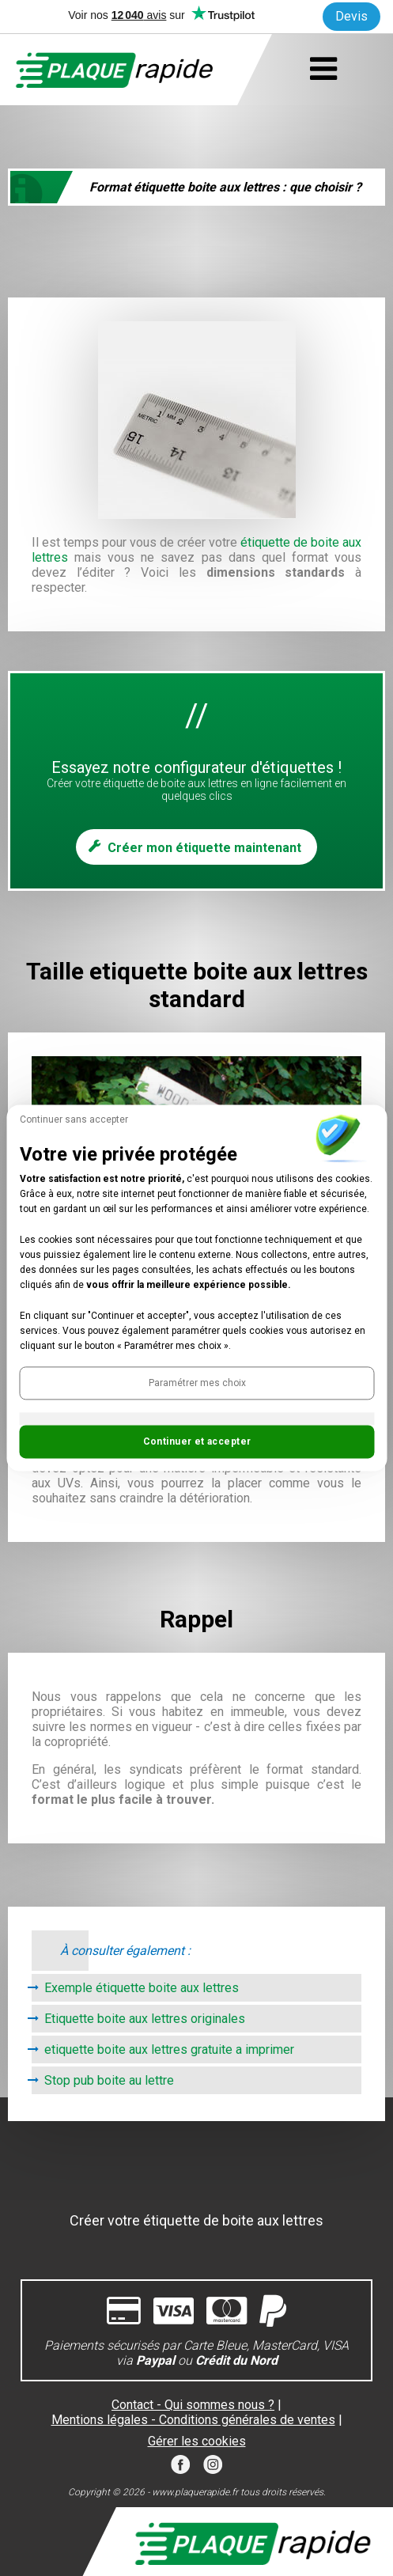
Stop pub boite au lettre (109, 2080)
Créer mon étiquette (204, 847)
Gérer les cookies (197, 2441)
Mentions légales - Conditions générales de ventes (193, 2419)
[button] (196, 1383)
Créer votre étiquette (196, 2220)
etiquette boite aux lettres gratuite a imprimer (169, 2049)
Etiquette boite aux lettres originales (144, 2018)
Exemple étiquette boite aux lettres (141, 1987)
